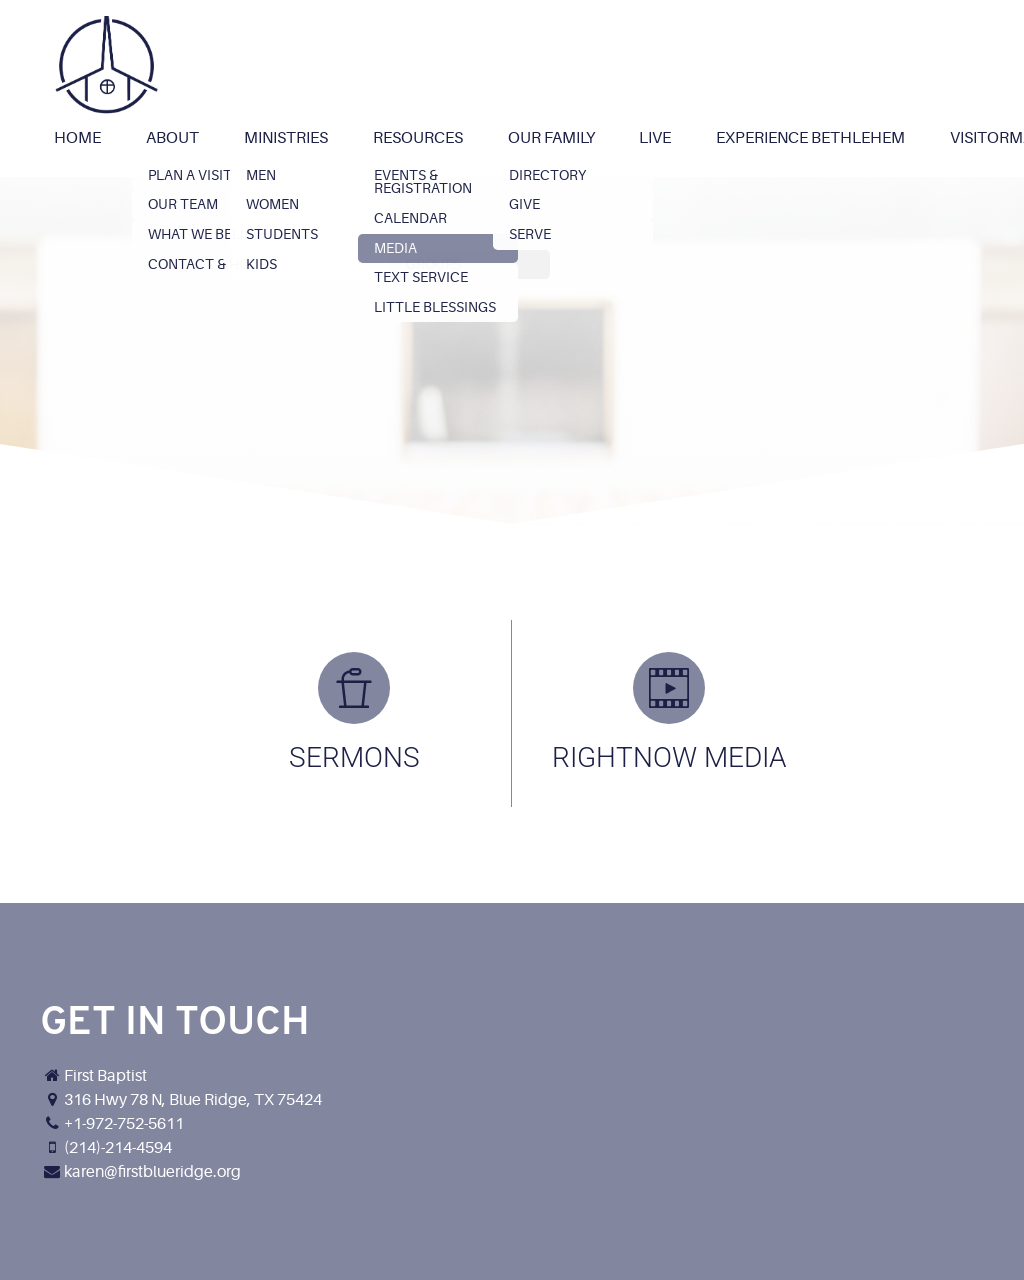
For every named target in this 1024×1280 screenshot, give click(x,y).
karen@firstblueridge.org (152, 1172)
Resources (418, 138)
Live (655, 138)
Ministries (286, 138)
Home (77, 138)
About (172, 138)
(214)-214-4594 (118, 1148)
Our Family (551, 138)
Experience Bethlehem (810, 138)
